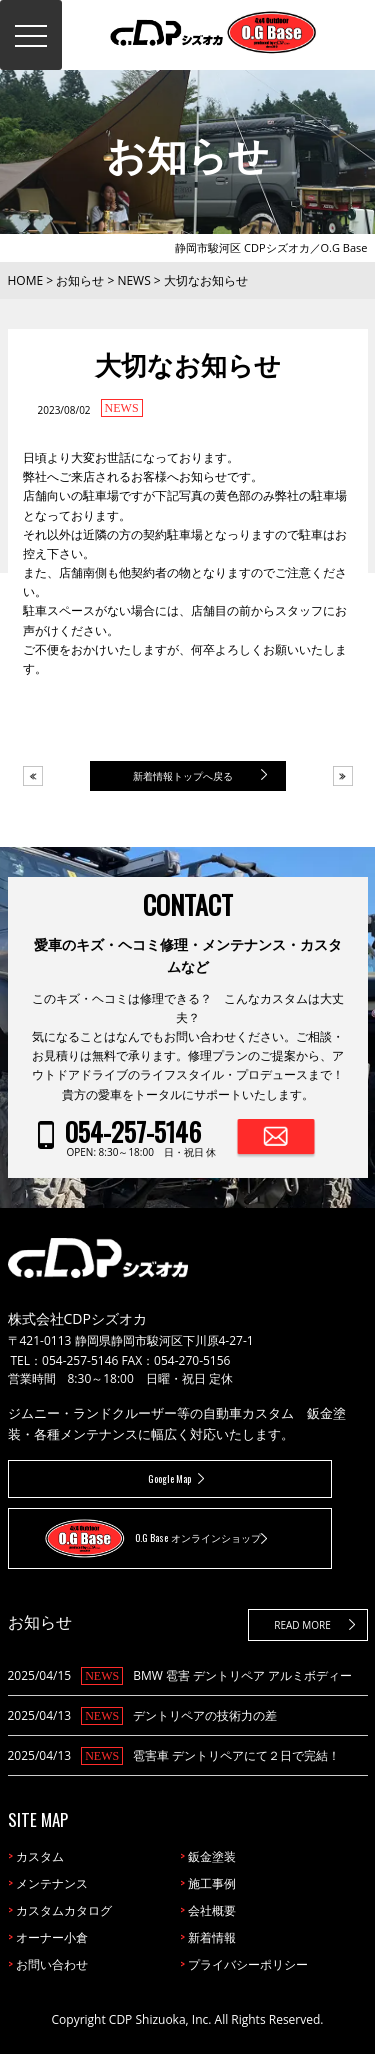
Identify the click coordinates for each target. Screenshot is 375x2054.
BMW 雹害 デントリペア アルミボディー (242, 1675)
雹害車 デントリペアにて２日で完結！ (236, 1755)
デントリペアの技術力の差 (205, 1715)
